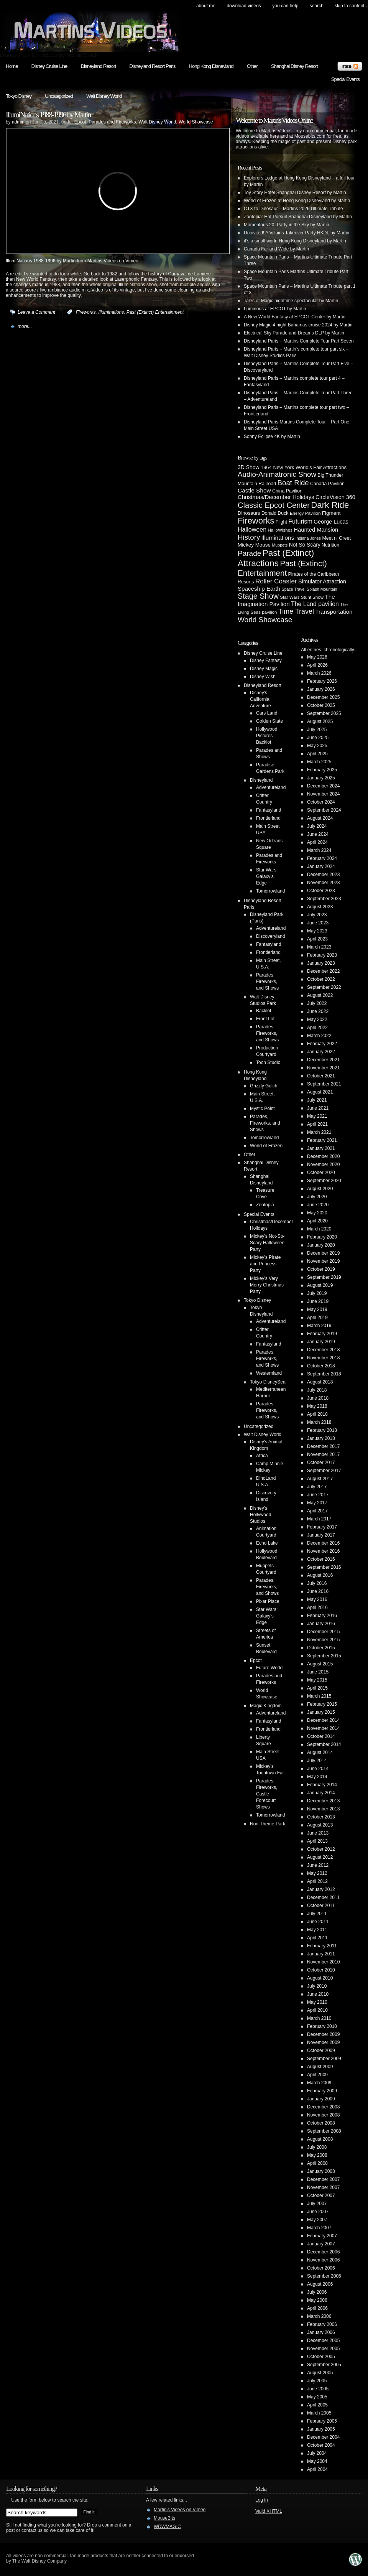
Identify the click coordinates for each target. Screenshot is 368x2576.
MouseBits (164, 2518)
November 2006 (323, 2260)
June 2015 (318, 1672)
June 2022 (318, 1011)
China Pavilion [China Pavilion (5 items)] (287, 491)
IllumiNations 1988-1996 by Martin (48, 114)
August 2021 (320, 1092)
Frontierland (268, 818)
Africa (262, 1455)
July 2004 (317, 2453)
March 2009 (319, 2082)
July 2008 (317, 2147)
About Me (205, 5)
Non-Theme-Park (267, 1824)
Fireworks (86, 312)
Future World (269, 1667)
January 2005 (321, 2429)
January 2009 (321, 2099)
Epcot (80, 122)
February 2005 (322, 2421)
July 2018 (317, 1390)
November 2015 (323, 1639)
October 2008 (321, 2123)
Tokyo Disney (18, 96)
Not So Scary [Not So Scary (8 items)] (304, 545)
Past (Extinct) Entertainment (155, 312)
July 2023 (317, 914)
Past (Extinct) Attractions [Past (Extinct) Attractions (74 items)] (276, 558)
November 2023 (323, 882)
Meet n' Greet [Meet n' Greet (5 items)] (336, 538)
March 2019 (319, 1325)
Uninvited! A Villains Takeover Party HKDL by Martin (296, 233)
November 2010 (323, 1962)
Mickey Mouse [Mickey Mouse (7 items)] (254, 545)
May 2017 (317, 1502)
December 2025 (323, 697)
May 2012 (317, 1873)
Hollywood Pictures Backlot (266, 735)
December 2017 (323, 1446)
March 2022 (319, 1035)
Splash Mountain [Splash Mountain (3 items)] (322, 589)
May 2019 (317, 1309)
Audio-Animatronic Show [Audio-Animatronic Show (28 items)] (277, 474)
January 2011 (321, 1954)
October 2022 (321, 979)
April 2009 (317, 2074)
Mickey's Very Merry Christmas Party (267, 1285)
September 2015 (324, 1656)
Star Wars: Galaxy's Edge (267, 876)
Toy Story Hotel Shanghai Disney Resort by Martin (295, 192)
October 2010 (321, 1970)
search (317, 5)
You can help (285, 5)
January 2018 (321, 1438)
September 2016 (324, 1567)
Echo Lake (267, 1543)
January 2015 (321, 1712)
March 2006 (319, 2316)
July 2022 (317, 1003)
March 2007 (319, 2227)
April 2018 (317, 1414)
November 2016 (323, 1551)
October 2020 (321, 1172)
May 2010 (317, 2002)
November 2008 (323, 2115)
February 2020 (322, 1237)
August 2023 (320, 906)
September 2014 (324, 1744)
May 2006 (317, 2300)
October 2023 (321, 890)
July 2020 (317, 1196)
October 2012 (321, 1849)
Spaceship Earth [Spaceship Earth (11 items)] (259, 588)
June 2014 (318, 1768)
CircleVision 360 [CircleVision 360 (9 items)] (335, 497)
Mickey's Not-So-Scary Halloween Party (267, 1243)
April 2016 (317, 1607)
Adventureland (271, 787)
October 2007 (321, 2195)
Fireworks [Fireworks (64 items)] (256, 520)
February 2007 (322, 2235)
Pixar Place (267, 1601)
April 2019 (317, 1317)
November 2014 (323, 1728)
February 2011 (322, 1945)
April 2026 (317, 665)
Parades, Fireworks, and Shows (267, 981)
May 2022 (317, 1019)
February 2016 (322, 1615)
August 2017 (320, 1478)
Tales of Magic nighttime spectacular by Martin (291, 300)
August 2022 (320, 995)
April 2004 (317, 2469)
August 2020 (320, 1188)
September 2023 (324, 898)
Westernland (269, 1373)
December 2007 (323, 2179)
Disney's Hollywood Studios (260, 1514)
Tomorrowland (270, 891)
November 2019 (323, 1261)
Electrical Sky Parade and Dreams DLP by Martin (294, 333)
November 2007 (323, 2187)
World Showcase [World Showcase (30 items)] (265, 620)
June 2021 (318, 1108)
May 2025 (317, 745)
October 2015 (321, 1647)
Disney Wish (263, 676)
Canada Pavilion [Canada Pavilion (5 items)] (327, 483)
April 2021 (317, 1124)
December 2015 (323, 1631)
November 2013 (323, 1809)
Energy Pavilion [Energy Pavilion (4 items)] (305, 513)
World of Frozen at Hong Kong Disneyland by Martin (297, 200)
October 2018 (321, 1366)
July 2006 (317, 2292)
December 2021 (323, 1059)
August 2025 (320, 721)
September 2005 (324, 2364)
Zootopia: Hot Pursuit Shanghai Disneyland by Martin (298, 216)
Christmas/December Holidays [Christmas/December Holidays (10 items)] (276, 497)
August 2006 (320, 2284)
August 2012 (320, 1857)
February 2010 (322, 2026)
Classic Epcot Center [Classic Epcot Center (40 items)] (274, 505)
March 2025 (319, 761)
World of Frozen (266, 1145)
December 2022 (323, 971)
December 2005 (323, 2340)
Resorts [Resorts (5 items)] (246, 582)
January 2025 (321, 778)
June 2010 (318, 1994)
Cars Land (266, 713)
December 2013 (323, 1801)
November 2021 (323, 1068)
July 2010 (317, 1986)
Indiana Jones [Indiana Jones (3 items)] (308, 538)
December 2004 (323, 2437)
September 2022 (324, 987)
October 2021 (321, 1076)
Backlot (263, 1010)
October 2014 (321, 1736)
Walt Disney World (104, 96)
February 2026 (322, 681)
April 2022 (317, 1027)
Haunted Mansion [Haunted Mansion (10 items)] (316, 530)
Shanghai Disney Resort (294, 66)
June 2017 (318, 1494)
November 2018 (323, 1357)
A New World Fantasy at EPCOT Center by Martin (294, 317)
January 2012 (321, 1889)
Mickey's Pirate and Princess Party (265, 1264)
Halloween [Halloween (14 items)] (252, 529)
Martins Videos (102, 261)
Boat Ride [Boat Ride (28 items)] (293, 483)
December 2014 (323, 1720)
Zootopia (265, 1204)
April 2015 (317, 1688)
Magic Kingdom (266, 1705)
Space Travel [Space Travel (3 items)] (294, 589)
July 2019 (317, 1293)
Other (252, 66)
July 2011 (317, 1913)
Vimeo (131, 261)
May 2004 (317, 2461)
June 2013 (318, 1833)
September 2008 (324, 2131)
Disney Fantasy (266, 660)
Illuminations (111, 312)
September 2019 (324, 1277)
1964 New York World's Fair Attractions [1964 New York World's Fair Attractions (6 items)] (304, 467)
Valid (268, 2511)
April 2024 (317, 842)
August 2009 (320, 2066)
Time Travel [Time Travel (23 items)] (296, 611)
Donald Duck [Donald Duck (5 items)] (275, 513)
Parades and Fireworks (112, 122)
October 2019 (321, 1269)
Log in (261, 2500)
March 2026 (319, 673)
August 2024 (320, 818)
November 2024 (323, 794)
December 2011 (323, 1897)
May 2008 (317, 2155)
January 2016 (321, 1623)
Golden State (269, 721)
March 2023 (319, 947)
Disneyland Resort (98, 66)
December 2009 (323, 2034)
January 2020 (321, 1245)
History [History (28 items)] (249, 537)
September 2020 (324, 1180)
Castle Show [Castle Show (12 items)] (254, 490)
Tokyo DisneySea (268, 1382)
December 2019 (323, 1253)
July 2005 (317, 2380)
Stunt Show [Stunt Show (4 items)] (312, 597)
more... (25, 326)
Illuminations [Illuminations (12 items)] (277, 537)
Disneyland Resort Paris (152, 66)
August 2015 (320, 1664)
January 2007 (321, 2244)
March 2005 (319, 2413)
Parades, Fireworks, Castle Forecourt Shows (266, 1794)
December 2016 (323, 1543)
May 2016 (317, 1599)
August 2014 (320, 1752)
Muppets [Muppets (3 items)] (280, 545)
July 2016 (317, 1583)
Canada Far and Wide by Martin (276, 249)
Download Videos (244, 5)
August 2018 (320, 1382)
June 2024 (318, 834)
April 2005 (317, 2405)
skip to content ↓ (351, 5)
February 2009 (322, 2090)
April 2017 (317, 1511)
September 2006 (324, 2276)
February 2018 (322, 1430)
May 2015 (317, 1680)
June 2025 (318, 737)
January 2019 (321, 1341)
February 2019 (322, 1333)
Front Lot (265, 1018)
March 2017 (319, 1519)
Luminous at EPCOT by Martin (275, 308)
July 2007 (317, 2203)
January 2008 (321, 2171)
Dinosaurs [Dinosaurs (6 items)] (249, 513)
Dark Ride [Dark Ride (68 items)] (330, 505)
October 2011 (321, 1905)
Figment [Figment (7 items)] (331, 513)
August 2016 (320, 1575)
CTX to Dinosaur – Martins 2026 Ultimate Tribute (293, 208)
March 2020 (319, 1229)
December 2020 (323, 1156)
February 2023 (322, 955)
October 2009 (321, 2050)
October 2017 (321, 1462)
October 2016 (321, 1559)
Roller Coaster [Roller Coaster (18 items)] (276, 581)
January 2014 (321, 1792)
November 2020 (323, 1164)
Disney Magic (264, 668)
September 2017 (324, 1470)
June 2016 (318, 1591)
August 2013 (320, 1825)
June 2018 (318, 1398)
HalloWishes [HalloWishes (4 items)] (280, 529)
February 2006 (322, 2324)
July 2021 (317, 1100)
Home (12, 66)
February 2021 (322, 1140)
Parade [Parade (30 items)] (249, 553)
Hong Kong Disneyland (211, 66)
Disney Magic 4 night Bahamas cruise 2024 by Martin (298, 325)
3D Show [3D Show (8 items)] (249, 467)
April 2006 (317, 2308)
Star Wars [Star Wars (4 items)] (289, 597)
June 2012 (318, 1865)
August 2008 (320, 2139)
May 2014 (317, 1776)
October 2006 (321, 2268)
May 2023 (317, 931)
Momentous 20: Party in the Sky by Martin (286, 224)
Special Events (345, 79)
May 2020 (317, 1213)
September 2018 (324, 1374)
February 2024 (322, 858)
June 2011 (318, 1921)
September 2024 (324, 810)
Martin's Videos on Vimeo (179, 2509)
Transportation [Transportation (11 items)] (333, 611)
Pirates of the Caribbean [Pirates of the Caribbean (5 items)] (313, 574)
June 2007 (318, 2211)
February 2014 (322, 1784)
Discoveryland (270, 936)
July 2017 (317, 1486)
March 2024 (319, 850)
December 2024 (323, 786)
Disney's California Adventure (260, 699)
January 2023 (321, 963)
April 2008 (317, 2163)
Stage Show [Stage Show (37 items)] (258, 596)
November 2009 (323, 2042)
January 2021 (321, 1148)
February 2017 (322, 1527)
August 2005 (320, 2372)
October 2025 (321, 705)
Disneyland (261, 780)
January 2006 (321, 2332)
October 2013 (321, 1817)
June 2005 (318, 2389)
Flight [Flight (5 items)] (281, 522)
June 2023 (318, 923)
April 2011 (317, 1937)
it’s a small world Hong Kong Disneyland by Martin (295, 241)
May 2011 (317, 1929)
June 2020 (318, 1204)
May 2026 (317, 657)
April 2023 (317, 939)
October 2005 (321, 2356)
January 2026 (321, 689)
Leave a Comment (36, 312)
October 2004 (321, 2445)
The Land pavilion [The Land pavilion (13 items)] (315, 604)
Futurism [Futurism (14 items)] (300, 521)
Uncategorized (59, 96)
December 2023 (323, 874)
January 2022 (321, 1051)
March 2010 (319, 2018)
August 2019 (320, 1285)
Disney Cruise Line (49, 66)
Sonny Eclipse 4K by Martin (272, 436)
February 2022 (322, 1043)
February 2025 (322, 769)
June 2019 (318, 1301)
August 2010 (320, 1978)
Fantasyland (268, 810)
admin (18, 122)
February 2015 (322, 1704)
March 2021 (319, 1132)
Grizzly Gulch (263, 1086)
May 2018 (317, 1406)
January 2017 (321, 1535)
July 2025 (317, 729)
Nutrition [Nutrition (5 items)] (330, 545)
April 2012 (317, 1881)
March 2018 (319, 1422)
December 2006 (323, 2252)
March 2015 (319, 1696)
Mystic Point (262, 1108)
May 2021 (317, 1116)
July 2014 (317, 1760)
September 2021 (324, 1084)
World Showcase (196, 122)
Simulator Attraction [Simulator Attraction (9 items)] (322, 581)
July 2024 (317, 826)
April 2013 (317, 1841)
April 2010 (317, 2010)
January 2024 (321, 866)
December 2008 (323, 2107)
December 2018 (323, 1349)
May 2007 (317, 2219)
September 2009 (324, 2058)
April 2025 (317, 753)
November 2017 (323, 1454)
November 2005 (323, 2348)
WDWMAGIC (167, 2526)
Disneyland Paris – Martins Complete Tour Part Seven (299, 341)
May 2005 (317, 2397)
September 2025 (324, 713)
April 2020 (317, 1221)
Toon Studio (268, 1062)
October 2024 (321, 802)
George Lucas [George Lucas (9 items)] (331, 522)
